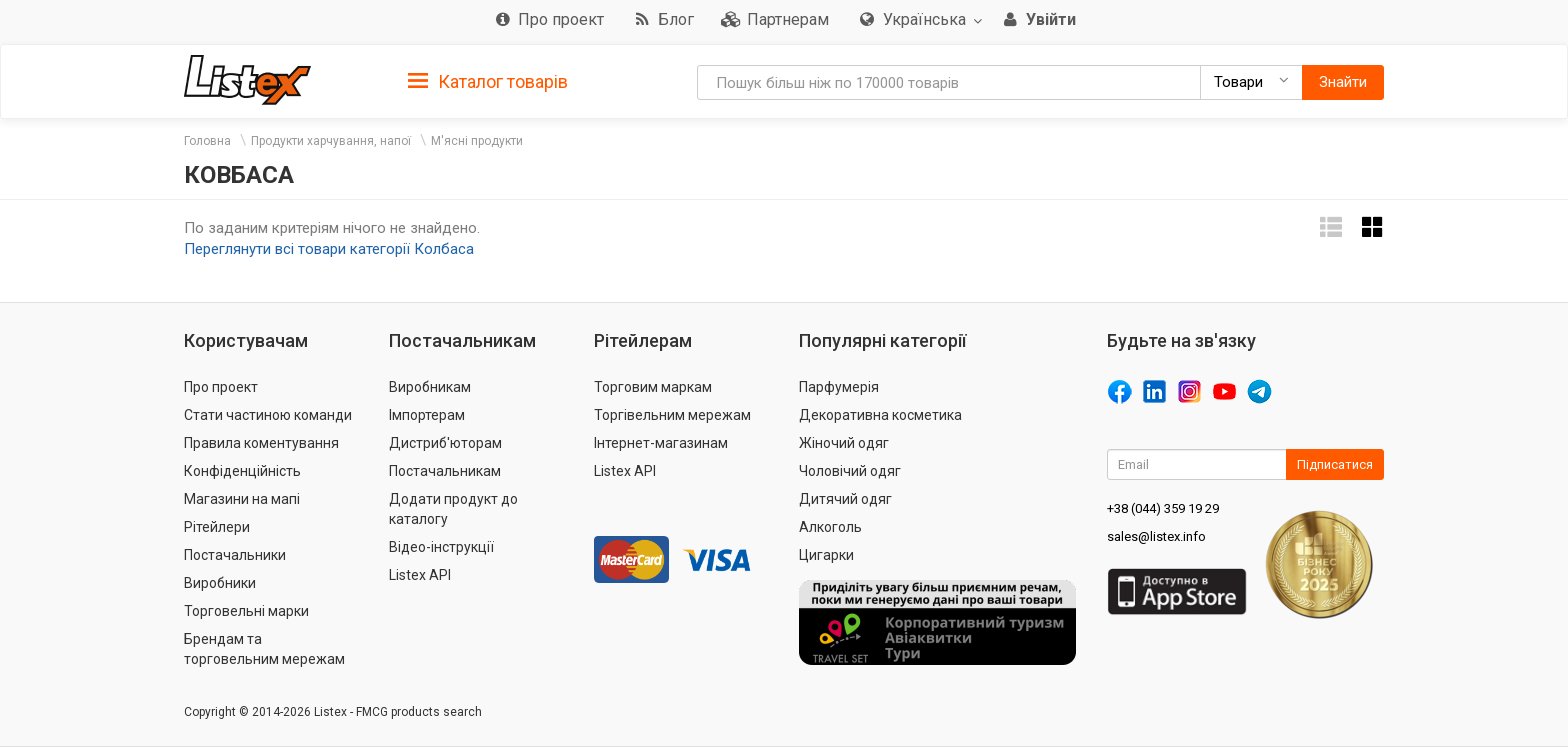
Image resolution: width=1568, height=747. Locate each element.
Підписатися (1335, 464)
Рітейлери (217, 527)
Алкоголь (830, 527)
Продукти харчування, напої (331, 141)
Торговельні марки (246, 611)
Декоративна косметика (880, 415)
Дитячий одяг (845, 499)
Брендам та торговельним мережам (264, 649)
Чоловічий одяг (850, 471)
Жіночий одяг (844, 443)
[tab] (488, 80)
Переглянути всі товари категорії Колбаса (329, 249)
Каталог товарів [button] (488, 82)
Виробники (220, 583)
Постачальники (235, 555)
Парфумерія (839, 387)
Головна (207, 141)
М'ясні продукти (477, 141)
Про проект (221, 387)
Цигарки (826, 555)
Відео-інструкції (441, 547)
